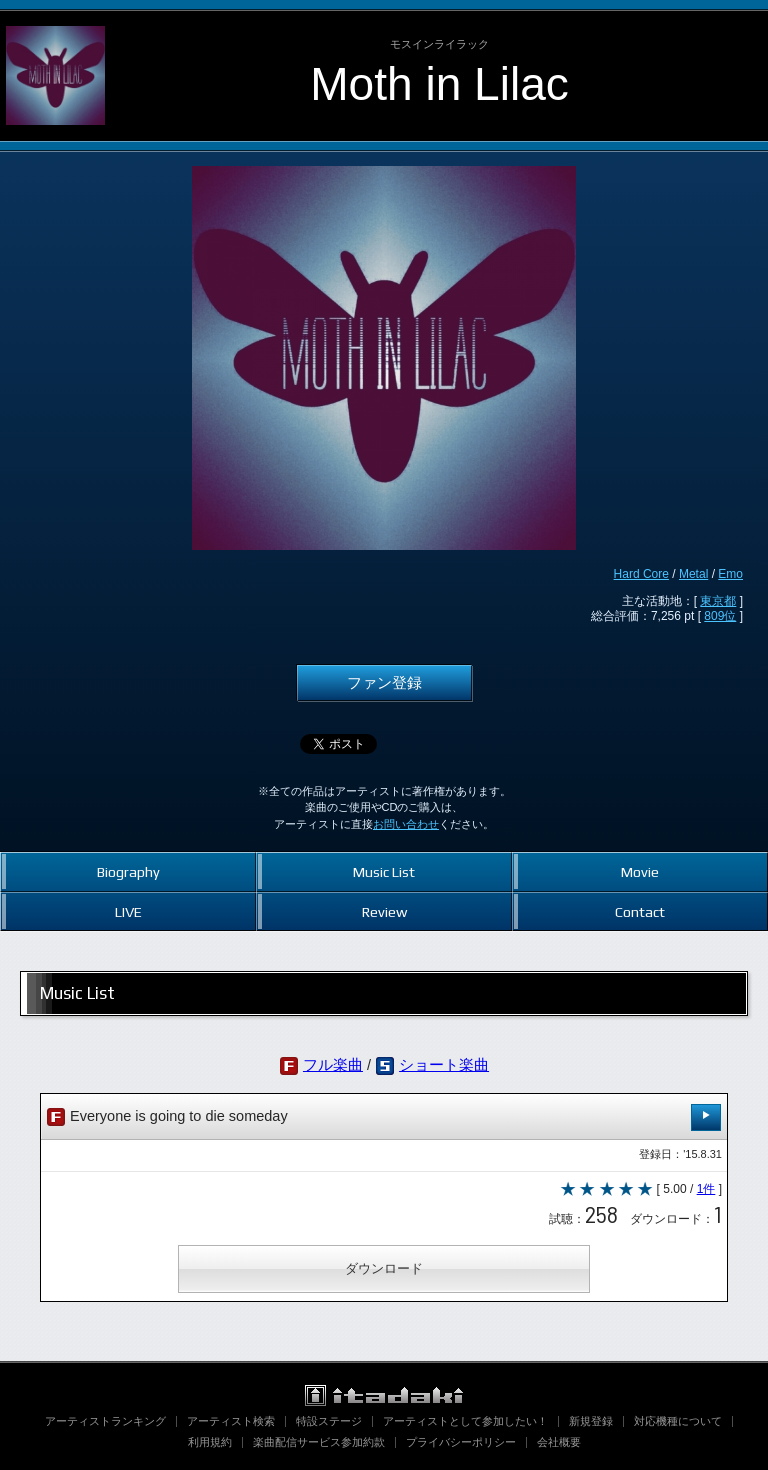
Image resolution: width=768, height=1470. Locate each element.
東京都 (718, 601)
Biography (128, 871)
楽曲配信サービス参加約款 (319, 1442)
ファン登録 (384, 683)
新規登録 (591, 1421)
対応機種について (678, 1421)
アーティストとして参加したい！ (465, 1421)
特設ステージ (329, 1421)
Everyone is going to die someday (384, 1117)
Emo (730, 574)
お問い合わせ (406, 824)
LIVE (128, 911)
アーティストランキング (105, 1421)
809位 (720, 616)
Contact (640, 911)
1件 (706, 1189)
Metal (693, 574)
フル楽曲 (333, 1065)
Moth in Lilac (439, 84)
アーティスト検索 (231, 1421)
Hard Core (641, 574)
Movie (640, 871)
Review (384, 911)
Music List (384, 871)
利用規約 (210, 1442)
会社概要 (559, 1442)
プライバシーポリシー (461, 1442)
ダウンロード (384, 1268)
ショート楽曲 (444, 1065)
